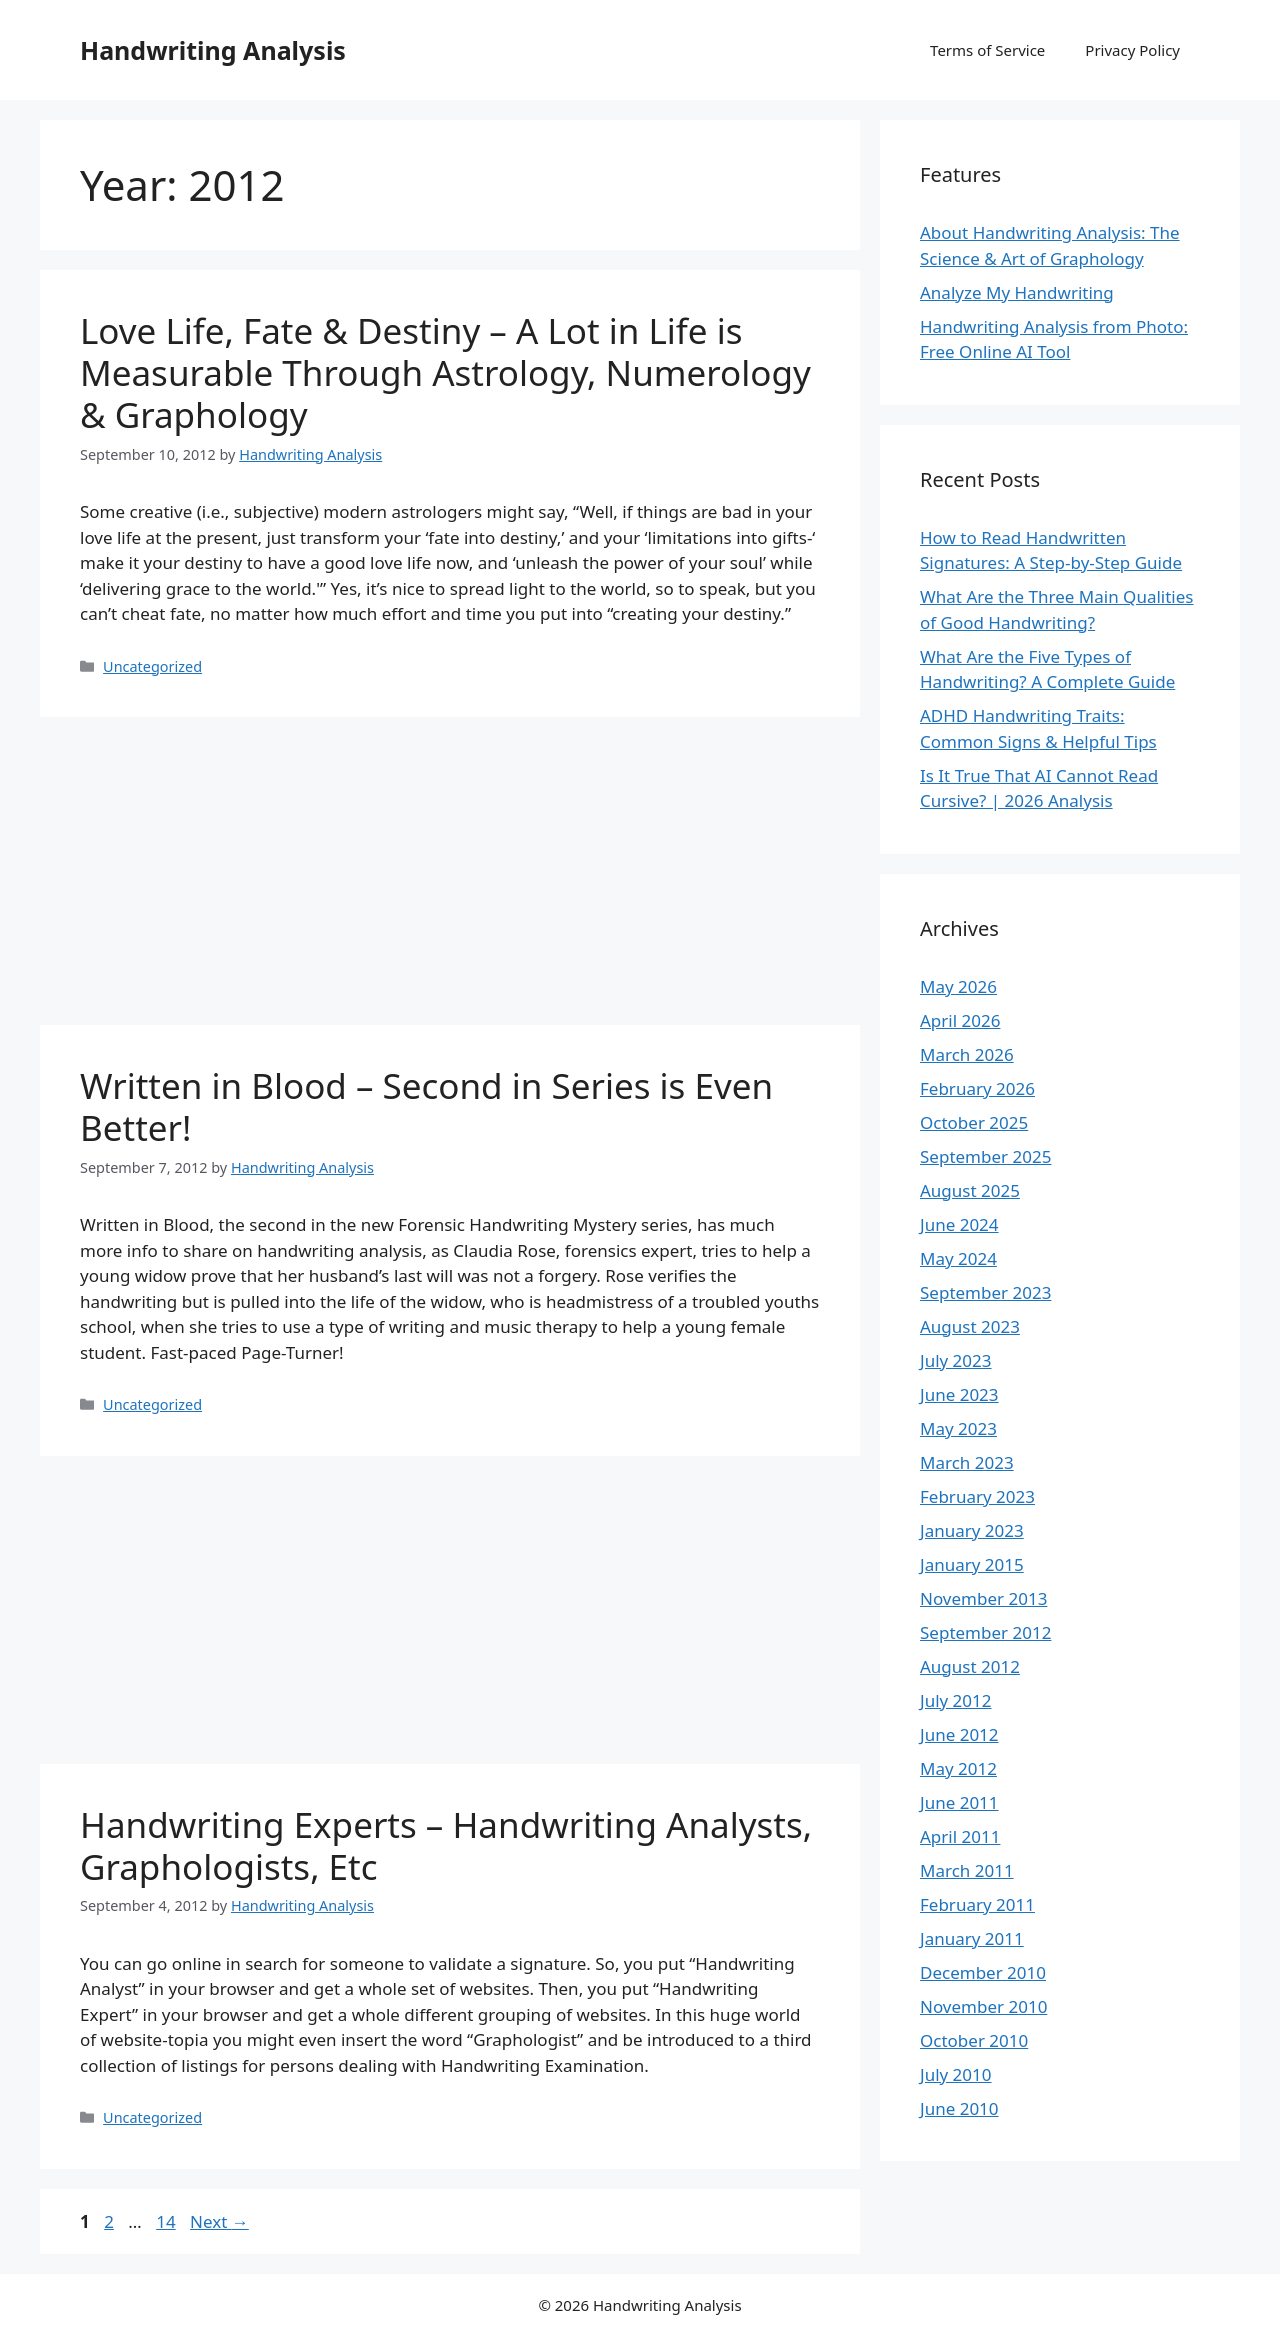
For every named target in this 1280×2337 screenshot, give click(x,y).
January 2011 (972, 1938)
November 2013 (983, 1598)
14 (167, 2221)
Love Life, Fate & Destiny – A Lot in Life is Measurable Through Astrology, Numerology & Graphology (445, 372)
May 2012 (958, 1768)
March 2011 (967, 1870)
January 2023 (972, 1530)
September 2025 (985, 1156)
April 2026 (960, 1020)
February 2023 (977, 1496)
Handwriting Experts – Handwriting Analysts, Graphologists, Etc (446, 1845)
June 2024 (959, 1224)
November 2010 (983, 2006)
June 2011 (959, 1802)
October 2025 (974, 1122)
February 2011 (977, 1904)
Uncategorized (152, 666)
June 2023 (959, 1394)
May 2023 (958, 1428)
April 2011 (960, 1836)
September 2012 (985, 1632)
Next (219, 2221)
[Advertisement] (450, 877)
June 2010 (959, 2108)
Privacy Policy (1132, 50)
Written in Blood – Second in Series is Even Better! (426, 1106)
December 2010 (983, 1972)
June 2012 (959, 1734)
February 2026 (977, 1088)
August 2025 (970, 1190)
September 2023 (985, 1292)
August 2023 (970, 1326)
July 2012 (956, 1700)
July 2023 (956, 1360)
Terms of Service (987, 50)
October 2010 (974, 2040)
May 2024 (958, 1258)
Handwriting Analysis (213, 50)
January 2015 (972, 1564)
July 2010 (956, 2074)
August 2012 (970, 1666)
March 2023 (967, 1462)
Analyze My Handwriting (1017, 292)
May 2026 (958, 986)
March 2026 (967, 1054)
